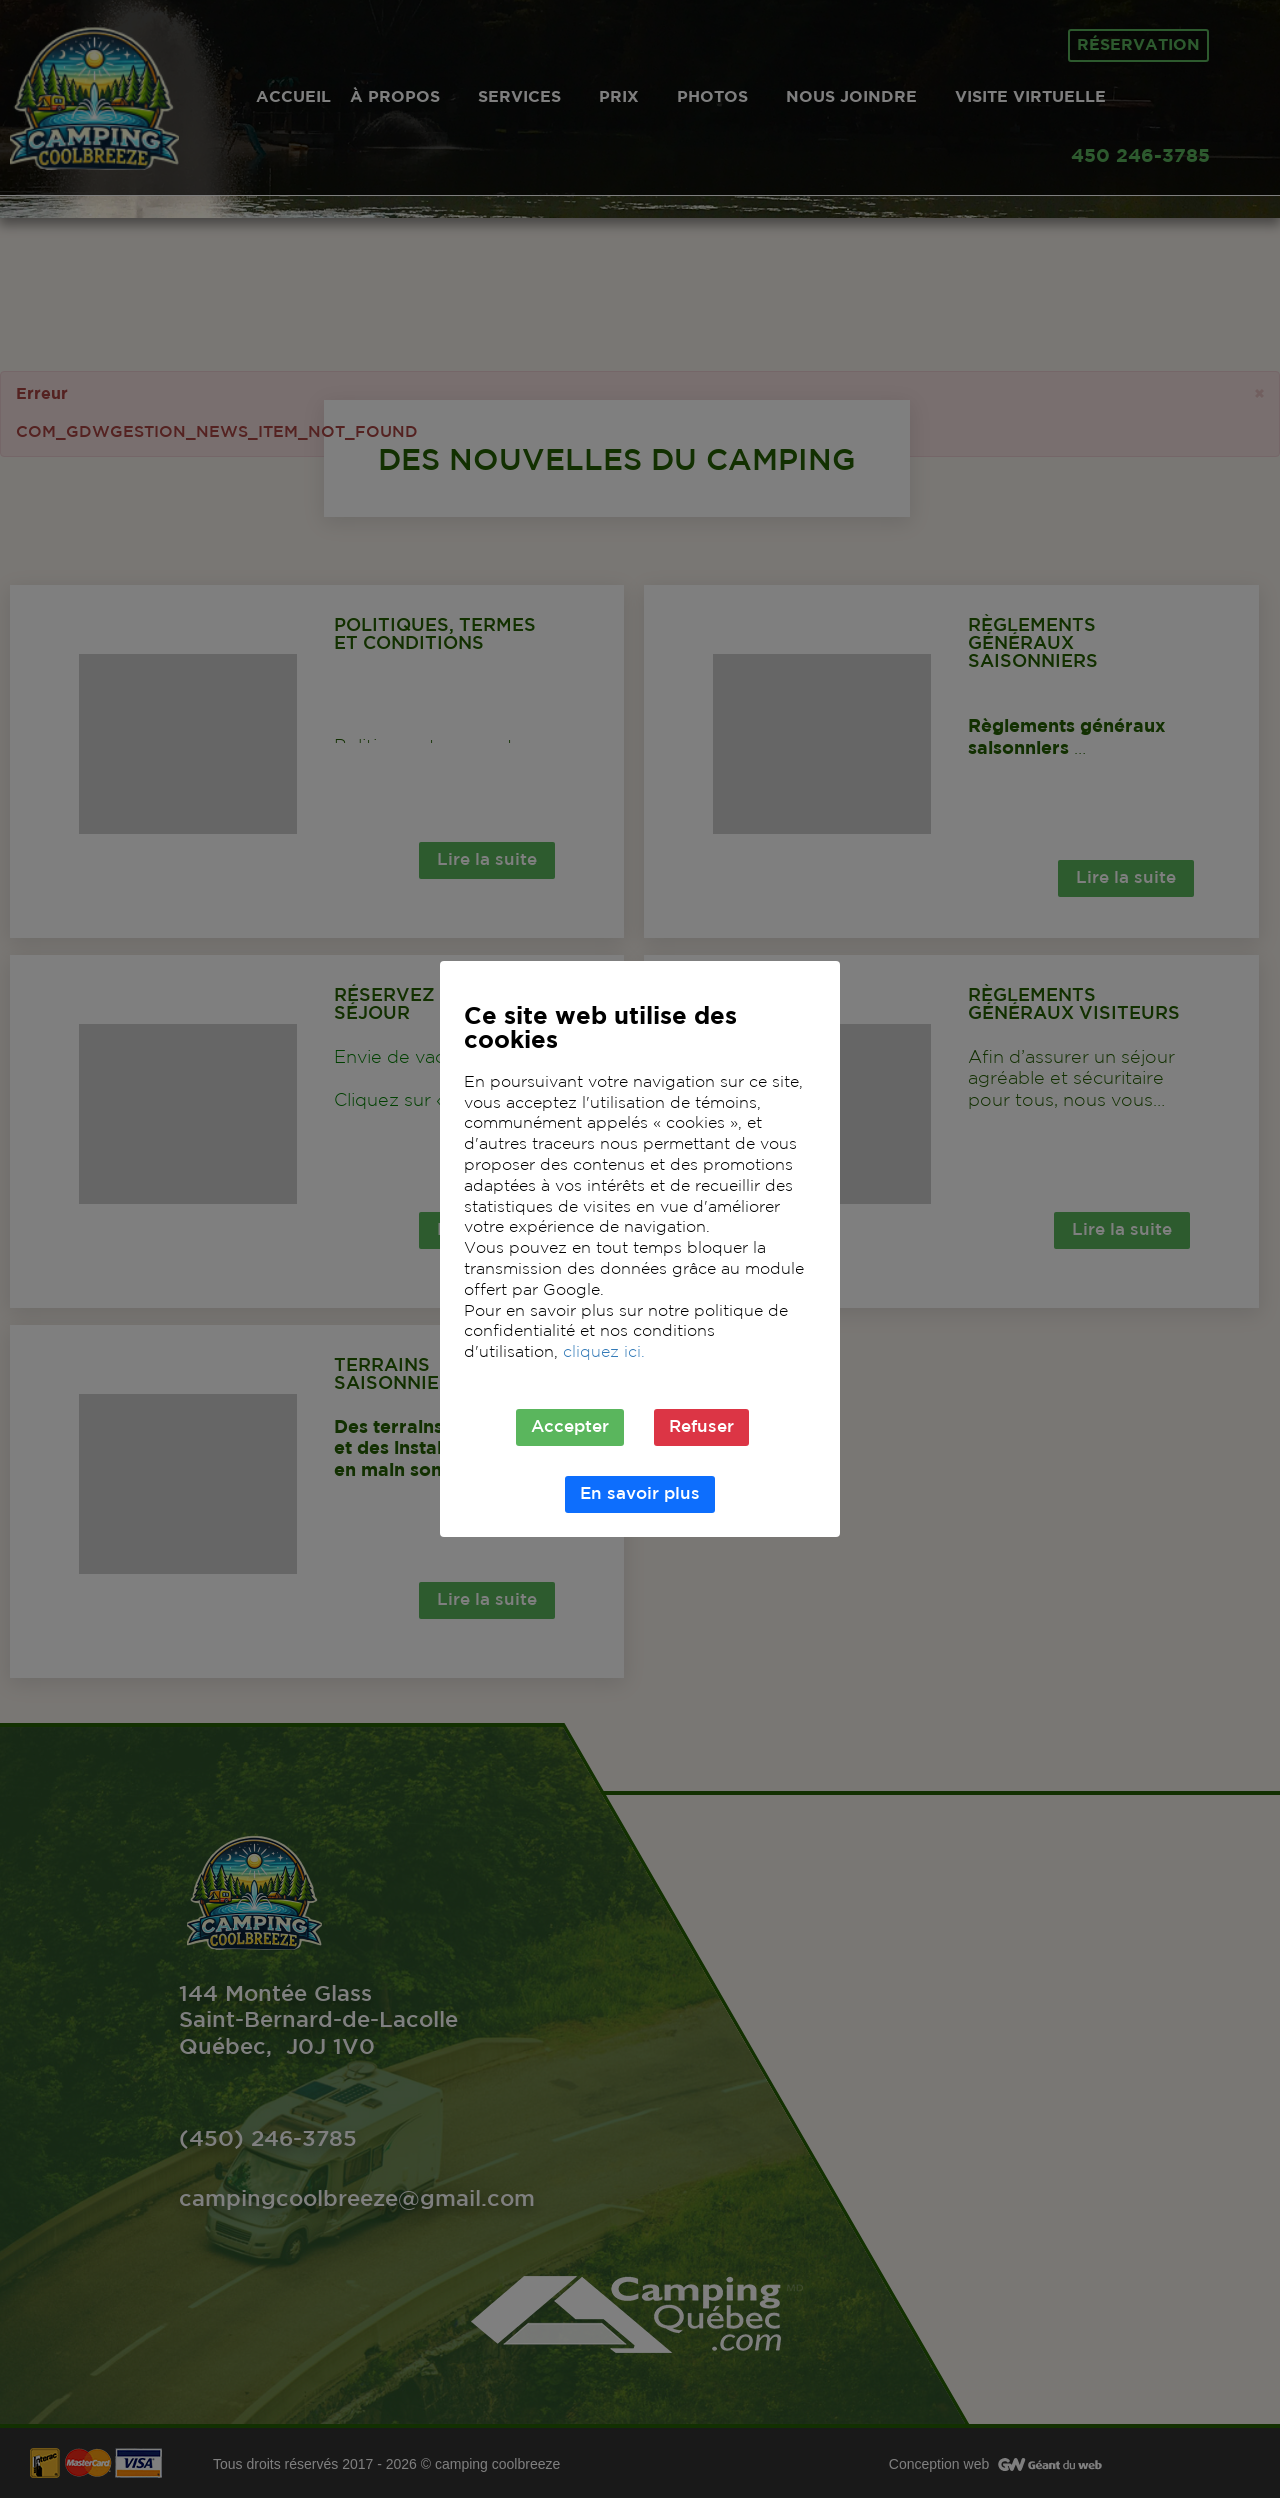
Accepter (570, 1427)
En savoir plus (640, 1494)
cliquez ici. (604, 1352)
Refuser (701, 1427)
